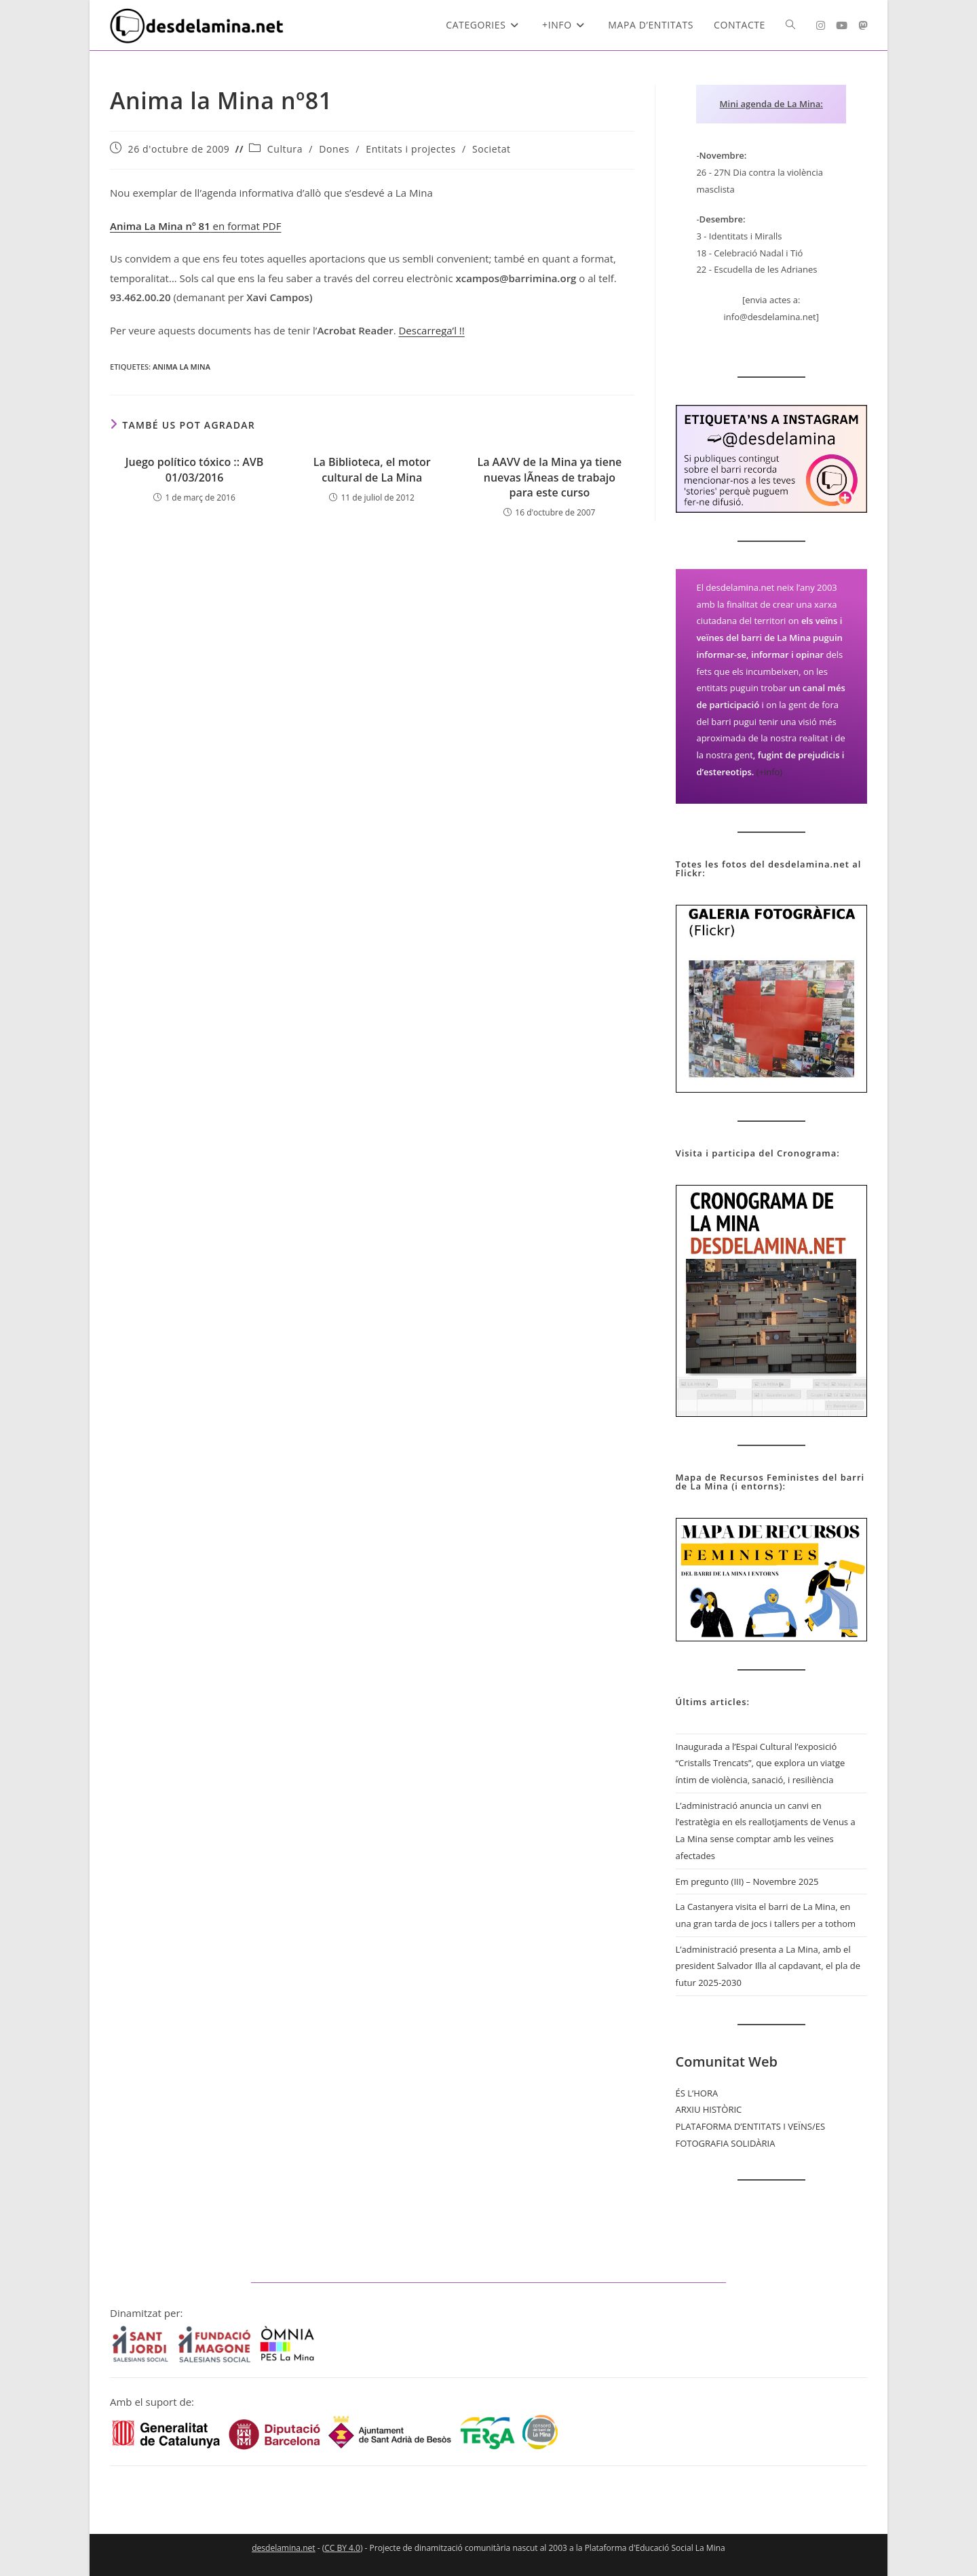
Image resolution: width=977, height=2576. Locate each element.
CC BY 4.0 (342, 2548)
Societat (491, 148)
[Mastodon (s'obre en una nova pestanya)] (863, 25)
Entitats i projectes (410, 148)
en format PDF (195, 226)
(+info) (769, 772)
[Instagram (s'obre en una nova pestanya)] (820, 25)
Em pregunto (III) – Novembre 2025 (747, 1881)
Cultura (285, 148)
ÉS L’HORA (697, 2093)
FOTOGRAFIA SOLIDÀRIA (725, 2143)
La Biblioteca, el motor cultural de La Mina (372, 469)
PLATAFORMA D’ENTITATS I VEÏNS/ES (750, 2126)
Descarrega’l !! (431, 330)
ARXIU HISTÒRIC (709, 2109)
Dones (334, 148)
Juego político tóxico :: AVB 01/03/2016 (195, 469)
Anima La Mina (181, 367)
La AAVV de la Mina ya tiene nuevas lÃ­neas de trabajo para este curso (549, 477)
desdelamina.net (283, 2548)
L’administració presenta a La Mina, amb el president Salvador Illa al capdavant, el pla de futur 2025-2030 (768, 1966)
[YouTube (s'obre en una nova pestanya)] (841, 25)
